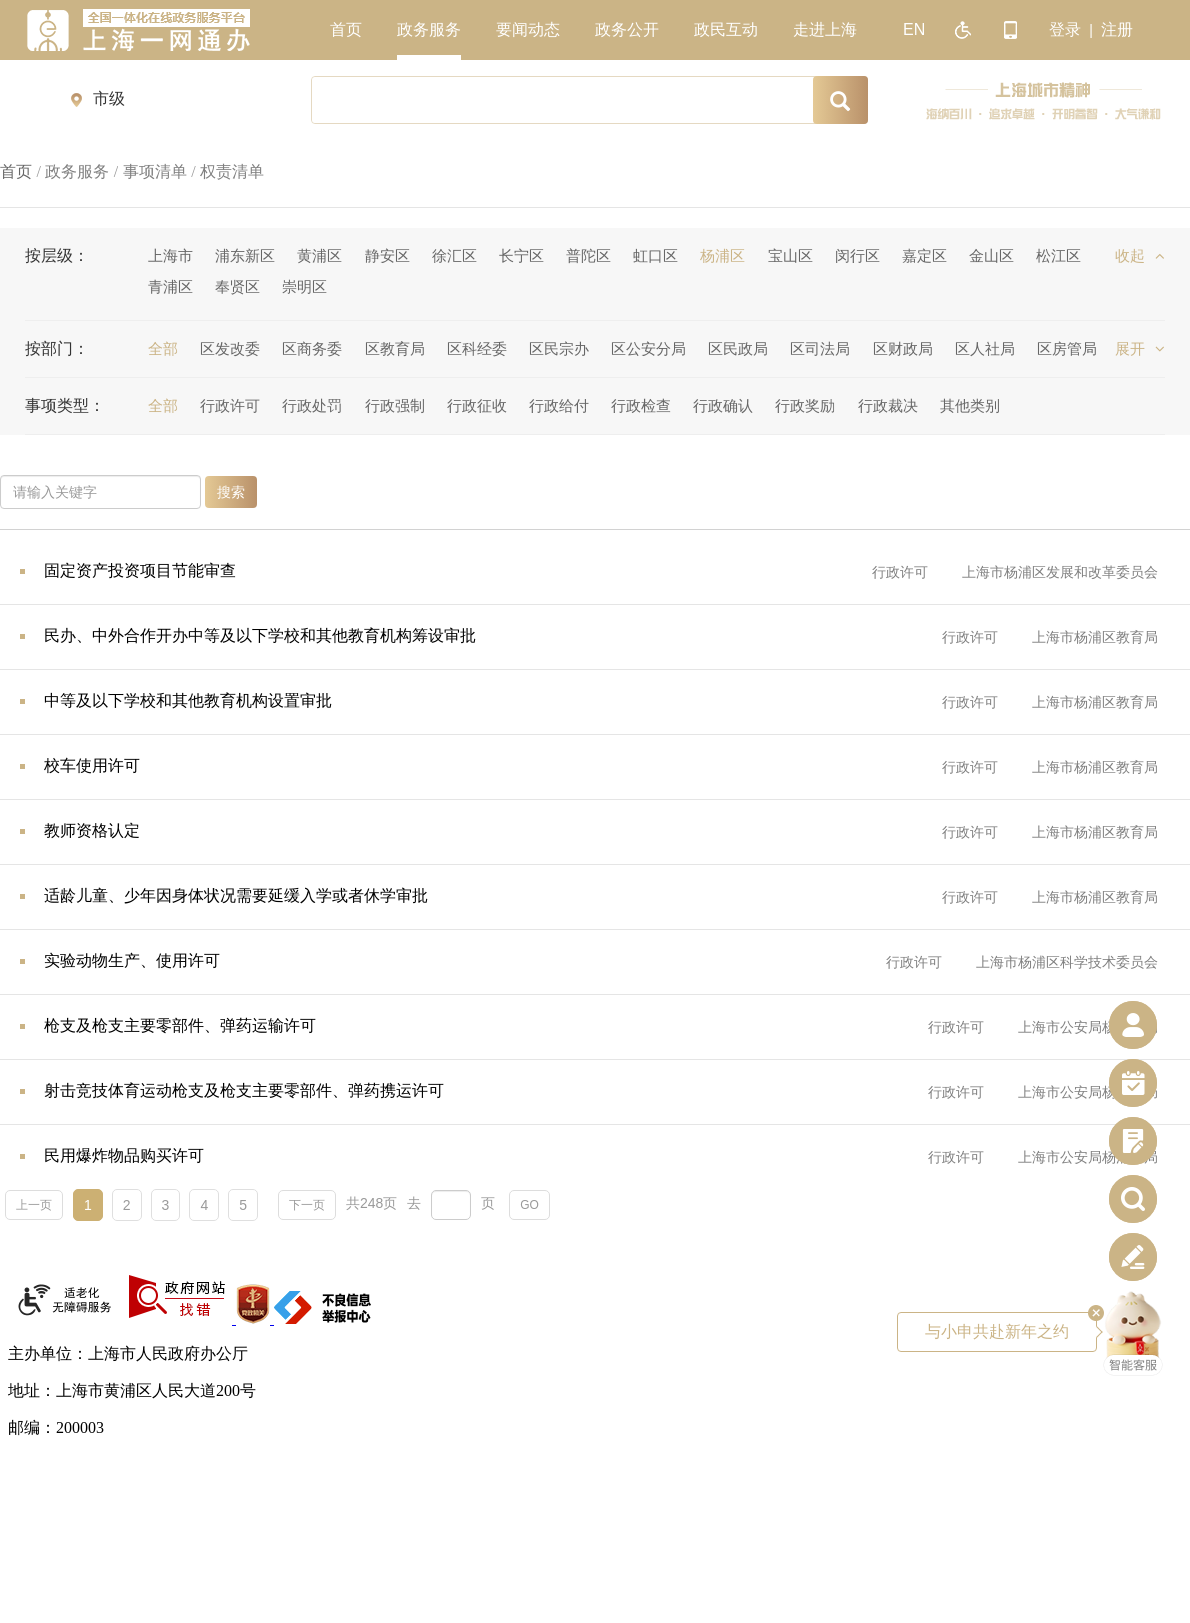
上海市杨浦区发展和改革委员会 (1060, 572)
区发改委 (230, 348)
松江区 (1058, 255)
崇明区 (304, 286)
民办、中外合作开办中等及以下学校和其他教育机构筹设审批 (260, 635)
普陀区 (588, 255)
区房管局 (1067, 348)
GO (529, 1205)
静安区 (387, 255)
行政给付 (559, 405)
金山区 (991, 255)
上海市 (170, 255)
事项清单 (155, 171)
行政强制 (395, 405)
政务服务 (77, 171)
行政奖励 (805, 405)
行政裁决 (888, 405)
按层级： (57, 255)
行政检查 (641, 405)
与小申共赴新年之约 (1011, 1326)
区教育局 (395, 348)
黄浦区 (319, 255)
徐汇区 (454, 255)
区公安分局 (648, 348)
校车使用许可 (92, 765)
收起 (1140, 255)
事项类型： (65, 405)
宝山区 (790, 255)
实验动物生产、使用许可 (132, 960)
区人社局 (985, 348)
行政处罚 (312, 405)
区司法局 (820, 348)
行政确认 (723, 405)
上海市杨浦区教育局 (1095, 637)
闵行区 (857, 255)
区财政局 (903, 348)
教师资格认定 (92, 830)
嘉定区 (924, 255)
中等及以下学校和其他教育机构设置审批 (188, 700)
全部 (163, 348)
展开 (1140, 348)
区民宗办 (559, 348)
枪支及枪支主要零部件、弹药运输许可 (180, 1025)
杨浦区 (722, 255)
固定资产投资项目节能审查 (140, 570)
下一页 (307, 1205)
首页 (16, 171)
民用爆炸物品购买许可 (124, 1155)
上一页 (34, 1205)
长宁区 (521, 255)
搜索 (231, 492)
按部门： (57, 348)
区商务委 (312, 348)
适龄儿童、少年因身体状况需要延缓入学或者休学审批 (236, 895)
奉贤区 (237, 286)
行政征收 (477, 405)
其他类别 (970, 405)
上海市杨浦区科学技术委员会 (1067, 962)
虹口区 (655, 255)
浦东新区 (245, 255)
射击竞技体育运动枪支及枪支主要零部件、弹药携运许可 (244, 1090)
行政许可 (230, 405)
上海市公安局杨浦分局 (1088, 1027)
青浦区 (170, 286)
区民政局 (738, 348)
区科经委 (477, 348)
